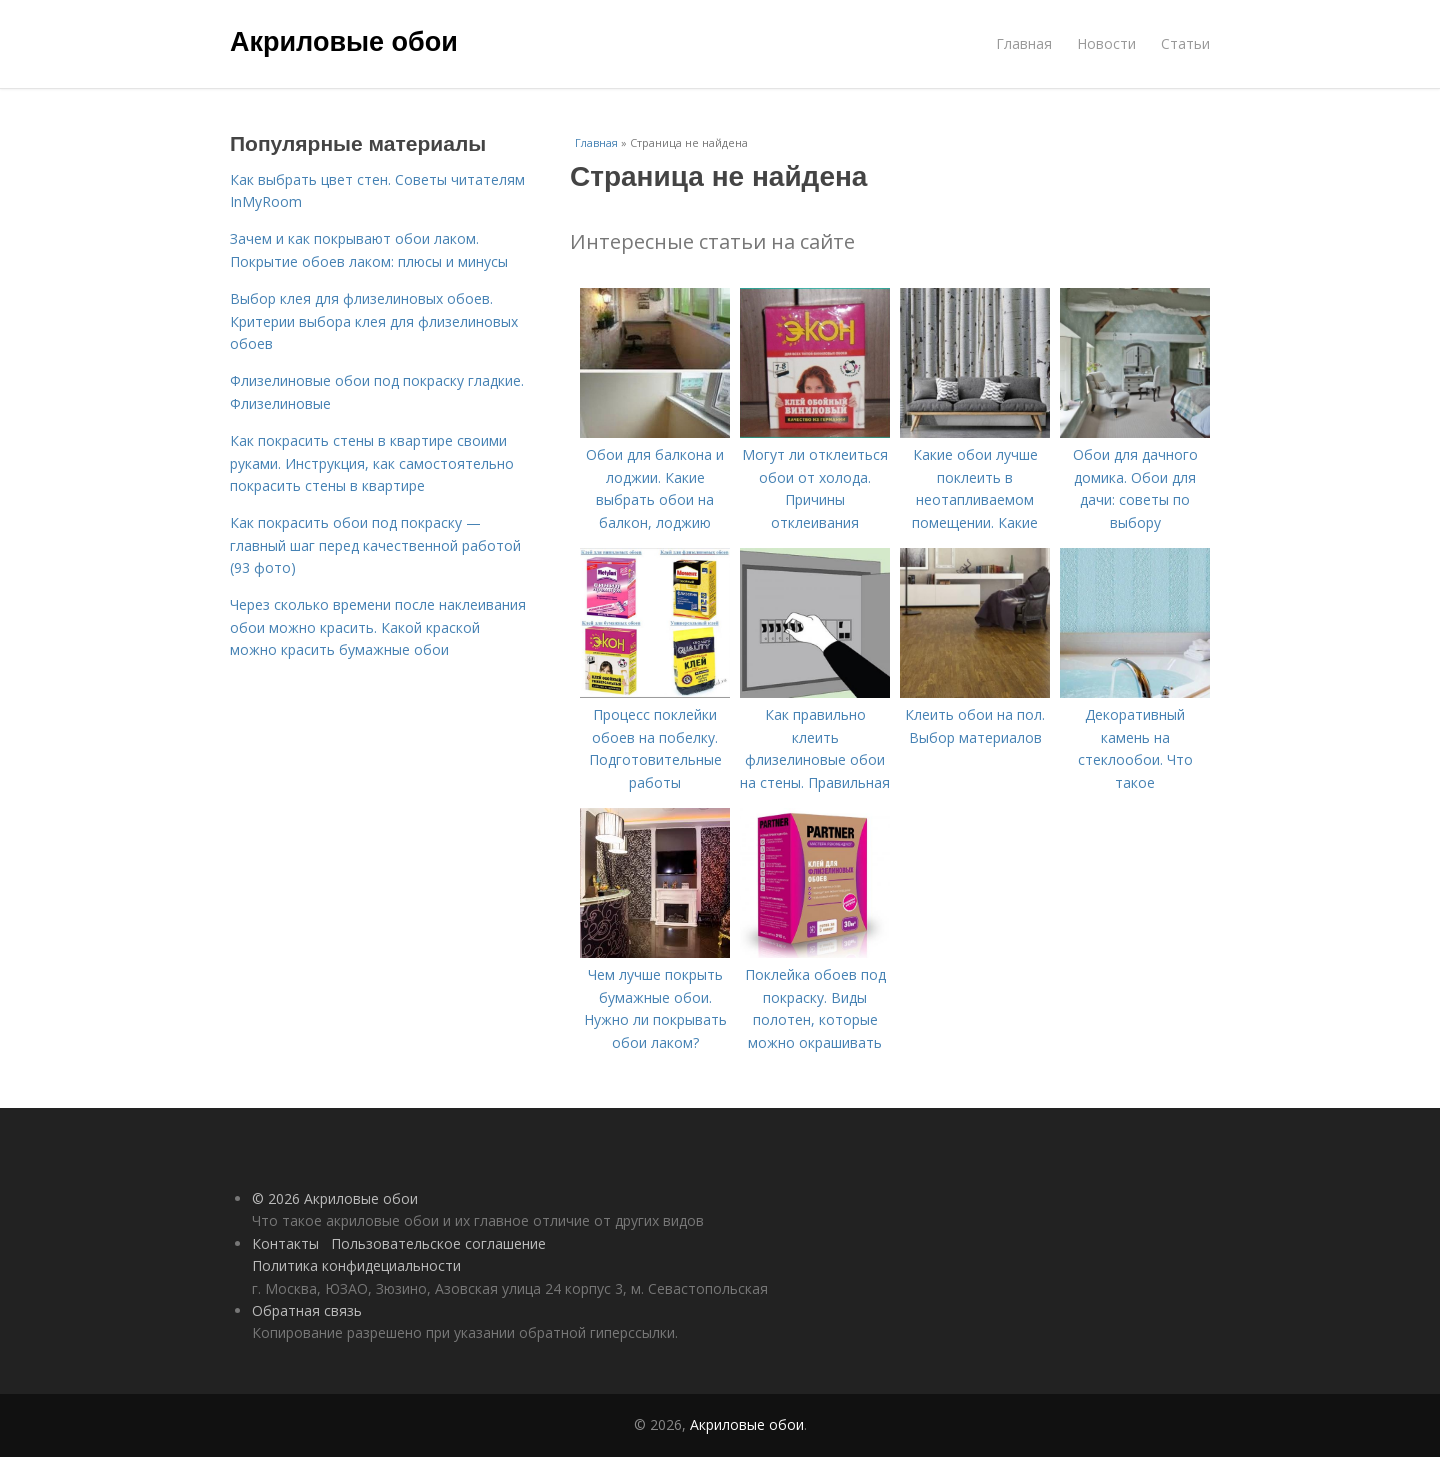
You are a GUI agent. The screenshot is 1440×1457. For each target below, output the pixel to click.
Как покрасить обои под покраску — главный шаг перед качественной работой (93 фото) (375, 545)
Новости (1106, 43)
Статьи (1185, 43)
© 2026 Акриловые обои (335, 1198)
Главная (1024, 43)
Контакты (285, 1243)
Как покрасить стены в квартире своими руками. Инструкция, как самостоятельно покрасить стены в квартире (372, 463)
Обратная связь (307, 1310)
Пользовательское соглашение (438, 1243)
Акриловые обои (344, 42)
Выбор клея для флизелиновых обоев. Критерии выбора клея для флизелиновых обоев (374, 321)
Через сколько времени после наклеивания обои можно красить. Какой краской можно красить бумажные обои (378, 627)
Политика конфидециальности (356, 1265)
